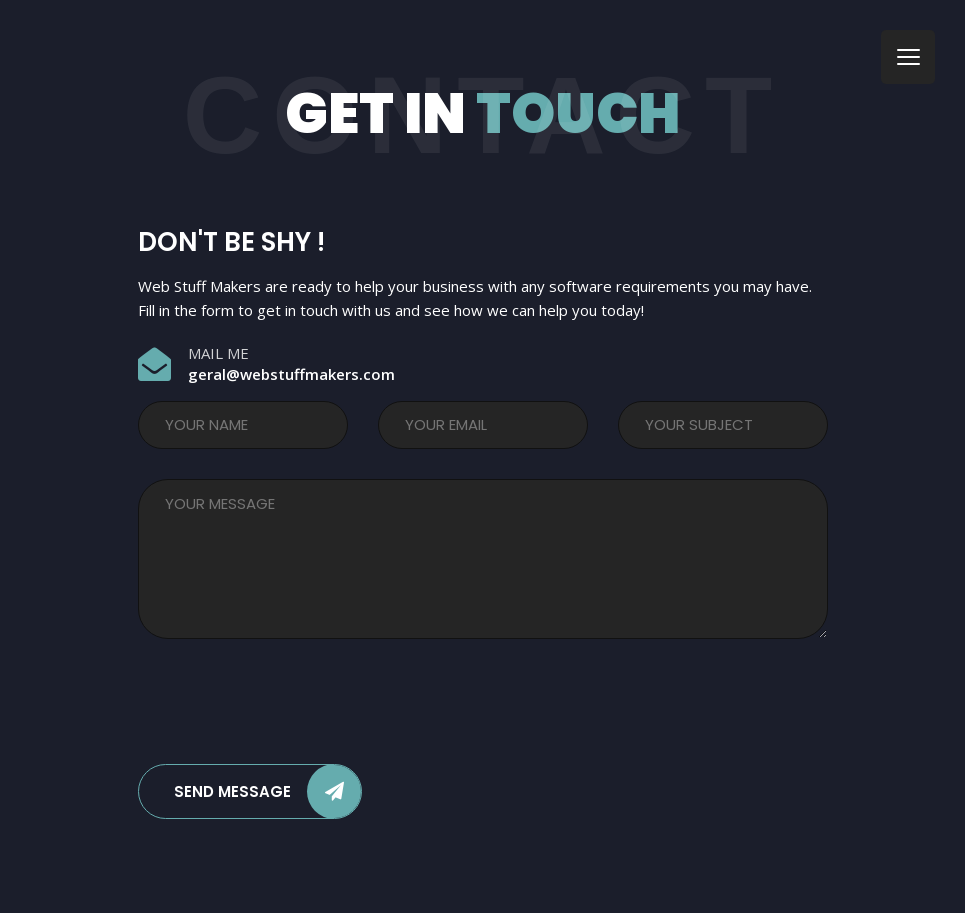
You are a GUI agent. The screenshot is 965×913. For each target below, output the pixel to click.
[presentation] (290, 705)
